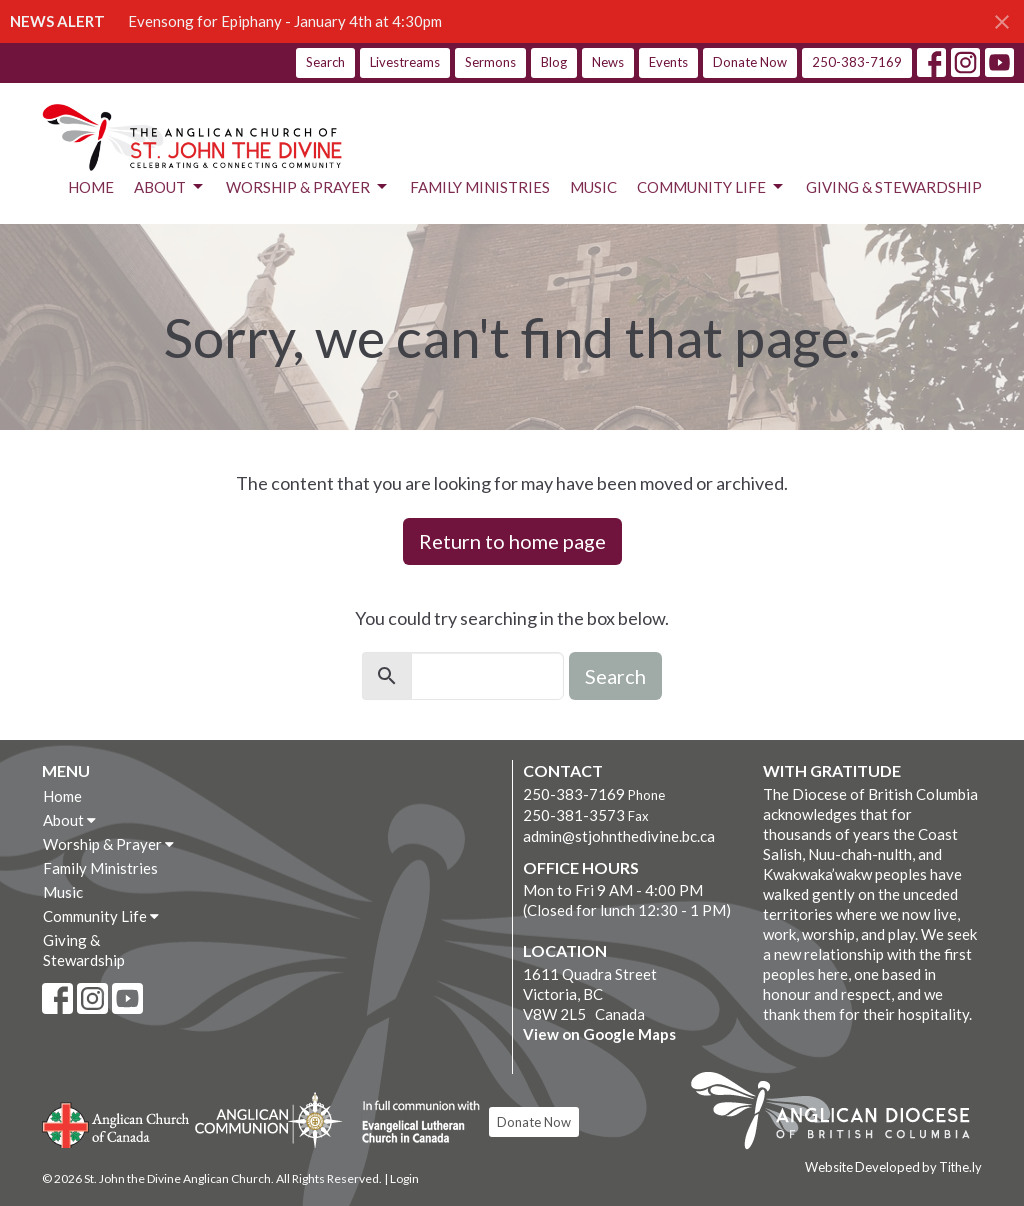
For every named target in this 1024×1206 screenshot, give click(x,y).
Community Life (711, 187)
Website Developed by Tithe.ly (893, 1167)
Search (325, 62)
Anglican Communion (268, 1119)
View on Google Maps (599, 1034)
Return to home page (512, 541)
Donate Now (750, 62)
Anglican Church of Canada (116, 1123)
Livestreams (405, 62)
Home (91, 187)
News (608, 62)
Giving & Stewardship (894, 187)
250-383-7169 (857, 62)
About (170, 187)
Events (668, 62)
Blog (554, 62)
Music (593, 187)
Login (404, 1178)
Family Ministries (480, 187)
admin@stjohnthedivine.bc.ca (619, 836)
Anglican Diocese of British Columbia (840, 1114)
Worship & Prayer (308, 187)
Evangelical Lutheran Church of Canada (413, 1123)
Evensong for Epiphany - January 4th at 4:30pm (285, 21)
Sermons (490, 62)
